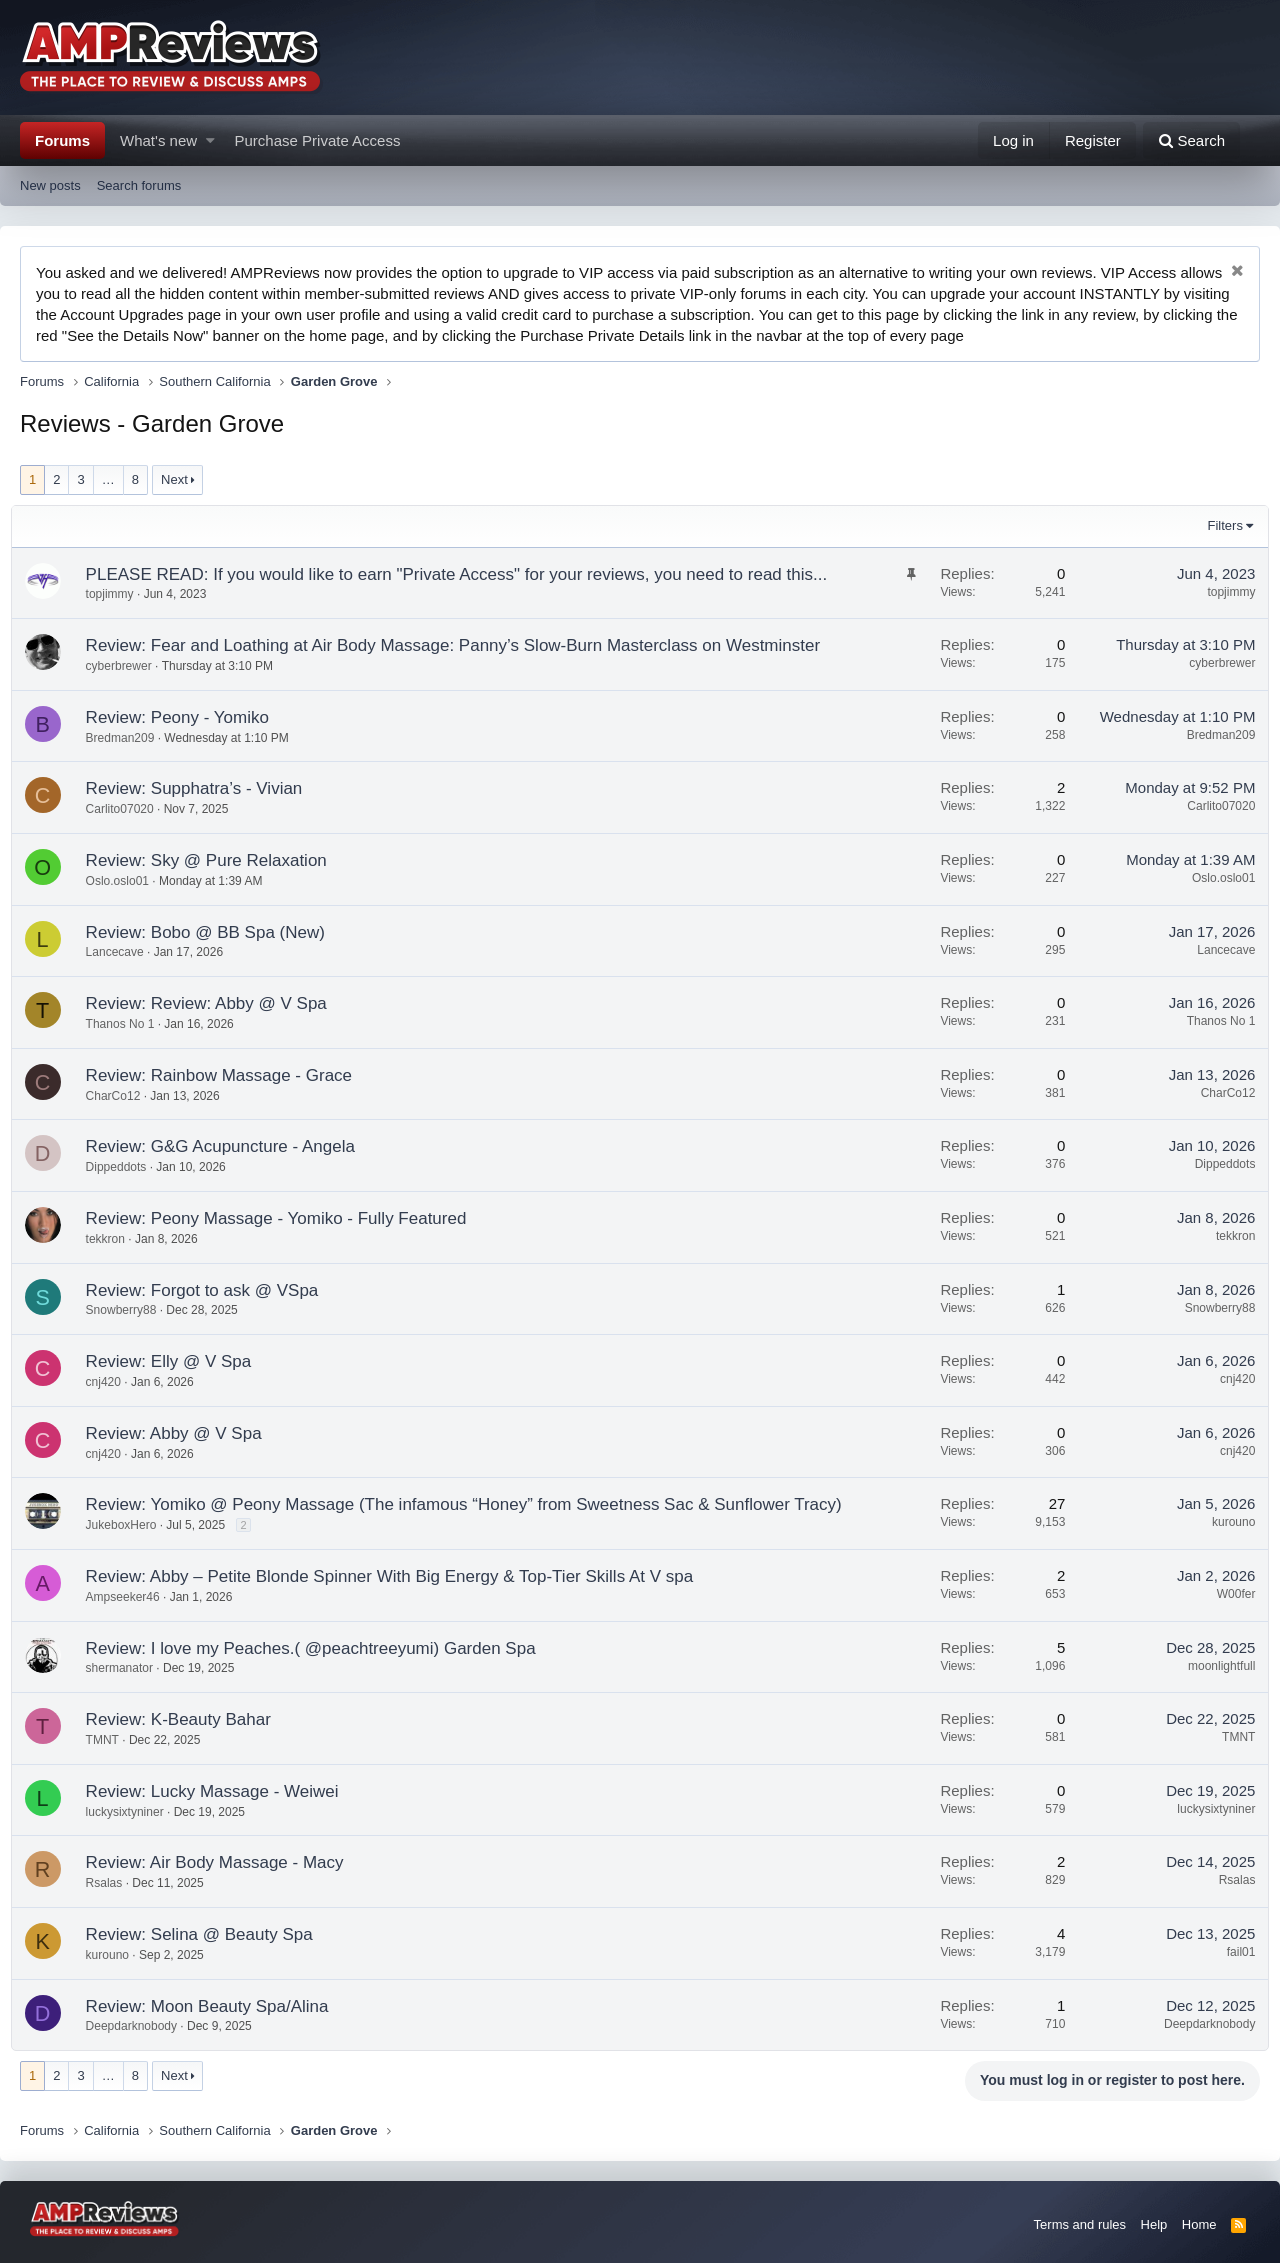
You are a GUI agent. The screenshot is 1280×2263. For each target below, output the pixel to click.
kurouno (1224, 1522)
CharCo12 (122, 1096)
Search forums (139, 185)
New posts (50, 185)
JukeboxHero (130, 1525)
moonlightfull (1212, 1666)
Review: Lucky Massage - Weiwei (221, 1791)
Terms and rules (1080, 2224)
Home (1199, 2224)
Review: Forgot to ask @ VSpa (211, 1290)
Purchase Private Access (318, 140)
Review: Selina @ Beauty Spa (208, 1934)
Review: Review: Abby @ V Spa (215, 1003)
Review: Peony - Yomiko (186, 717)
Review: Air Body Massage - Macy (224, 1862)
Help (1154, 2224)
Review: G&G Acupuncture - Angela (229, 1146)
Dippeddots (125, 1167)
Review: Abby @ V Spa (183, 1433)
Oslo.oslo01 (126, 881)
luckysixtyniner (134, 1812)
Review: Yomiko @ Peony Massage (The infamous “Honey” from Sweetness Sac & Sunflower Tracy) (473, 1504)
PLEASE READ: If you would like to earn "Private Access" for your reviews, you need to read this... (466, 574)
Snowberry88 (130, 1310)
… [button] (108, 479)
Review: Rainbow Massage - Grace (228, 1075)
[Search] (1191, 140)
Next (174, 479)
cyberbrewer (128, 666)
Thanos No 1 (129, 1024)
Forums (62, 140)
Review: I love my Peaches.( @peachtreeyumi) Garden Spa (320, 1648)
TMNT (111, 1740)
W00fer (1227, 1594)
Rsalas (113, 1883)
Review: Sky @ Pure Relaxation (215, 860)
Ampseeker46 (132, 1597)
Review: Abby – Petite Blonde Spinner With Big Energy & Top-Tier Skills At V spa (399, 1576)
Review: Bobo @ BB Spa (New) (214, 932)
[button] (210, 140)
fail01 (1232, 1952)
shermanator (128, 1668)
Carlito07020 (129, 809)
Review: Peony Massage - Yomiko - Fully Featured (285, 1218)
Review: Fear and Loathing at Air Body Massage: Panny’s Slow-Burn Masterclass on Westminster (462, 645)
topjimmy (1222, 592)
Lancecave (124, 952)
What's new (158, 140)
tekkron (114, 1239)
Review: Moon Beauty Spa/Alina (216, 2006)
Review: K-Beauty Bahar (187, 1719)
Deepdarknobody (140, 2026)
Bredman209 (129, 738)
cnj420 (112, 1382)
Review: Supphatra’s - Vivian (203, 788)
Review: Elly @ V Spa (178, 1361)
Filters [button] (1216, 525)
